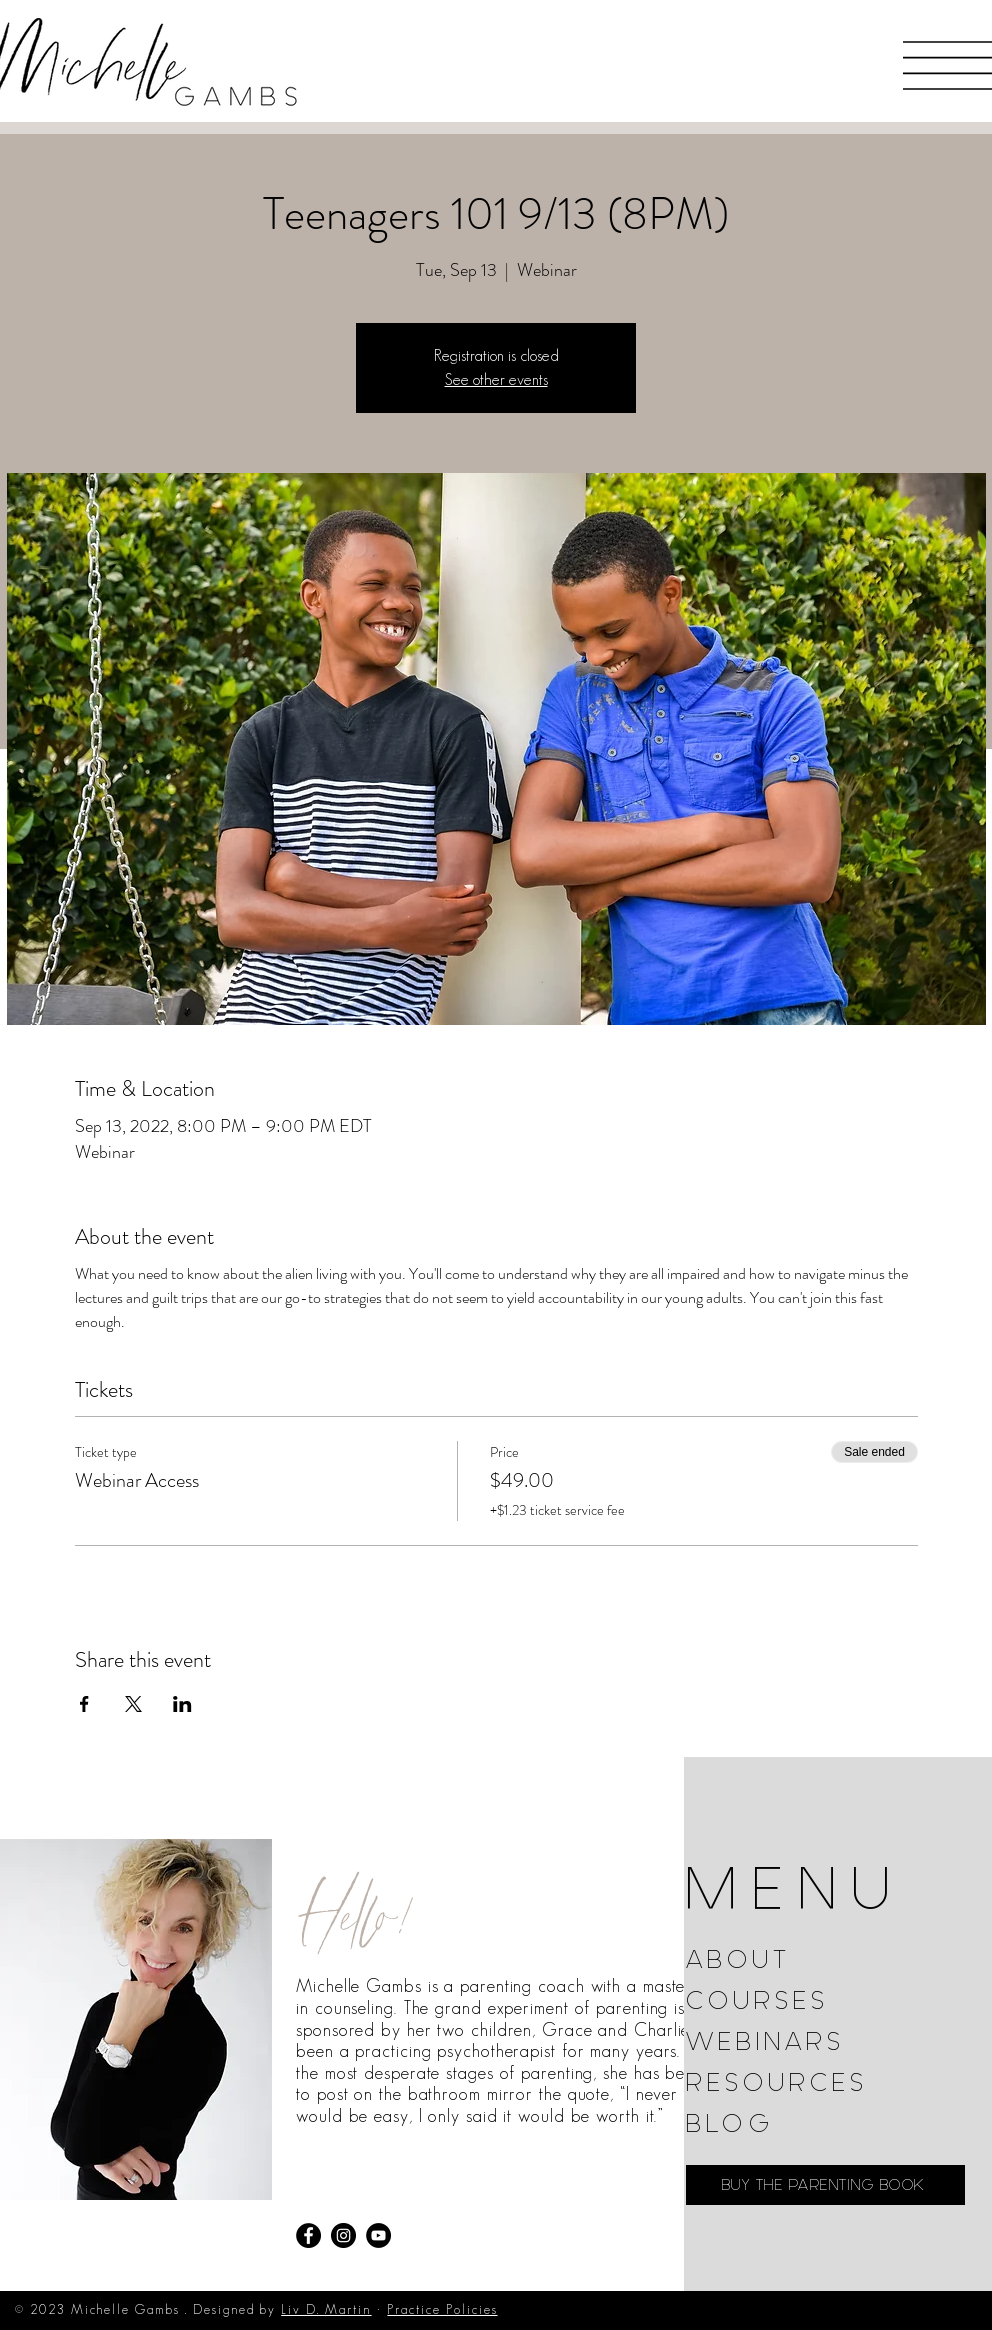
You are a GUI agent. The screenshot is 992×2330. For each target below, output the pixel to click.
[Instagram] (343, 2235)
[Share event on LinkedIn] (182, 1704)
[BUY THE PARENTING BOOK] (825, 2185)
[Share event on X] (133, 1704)
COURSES (757, 2001)
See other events (496, 379)
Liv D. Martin (326, 2309)
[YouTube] (378, 2235)
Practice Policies (442, 2309)
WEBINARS (765, 2042)
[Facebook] (308, 2235)
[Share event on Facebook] (84, 1704)
